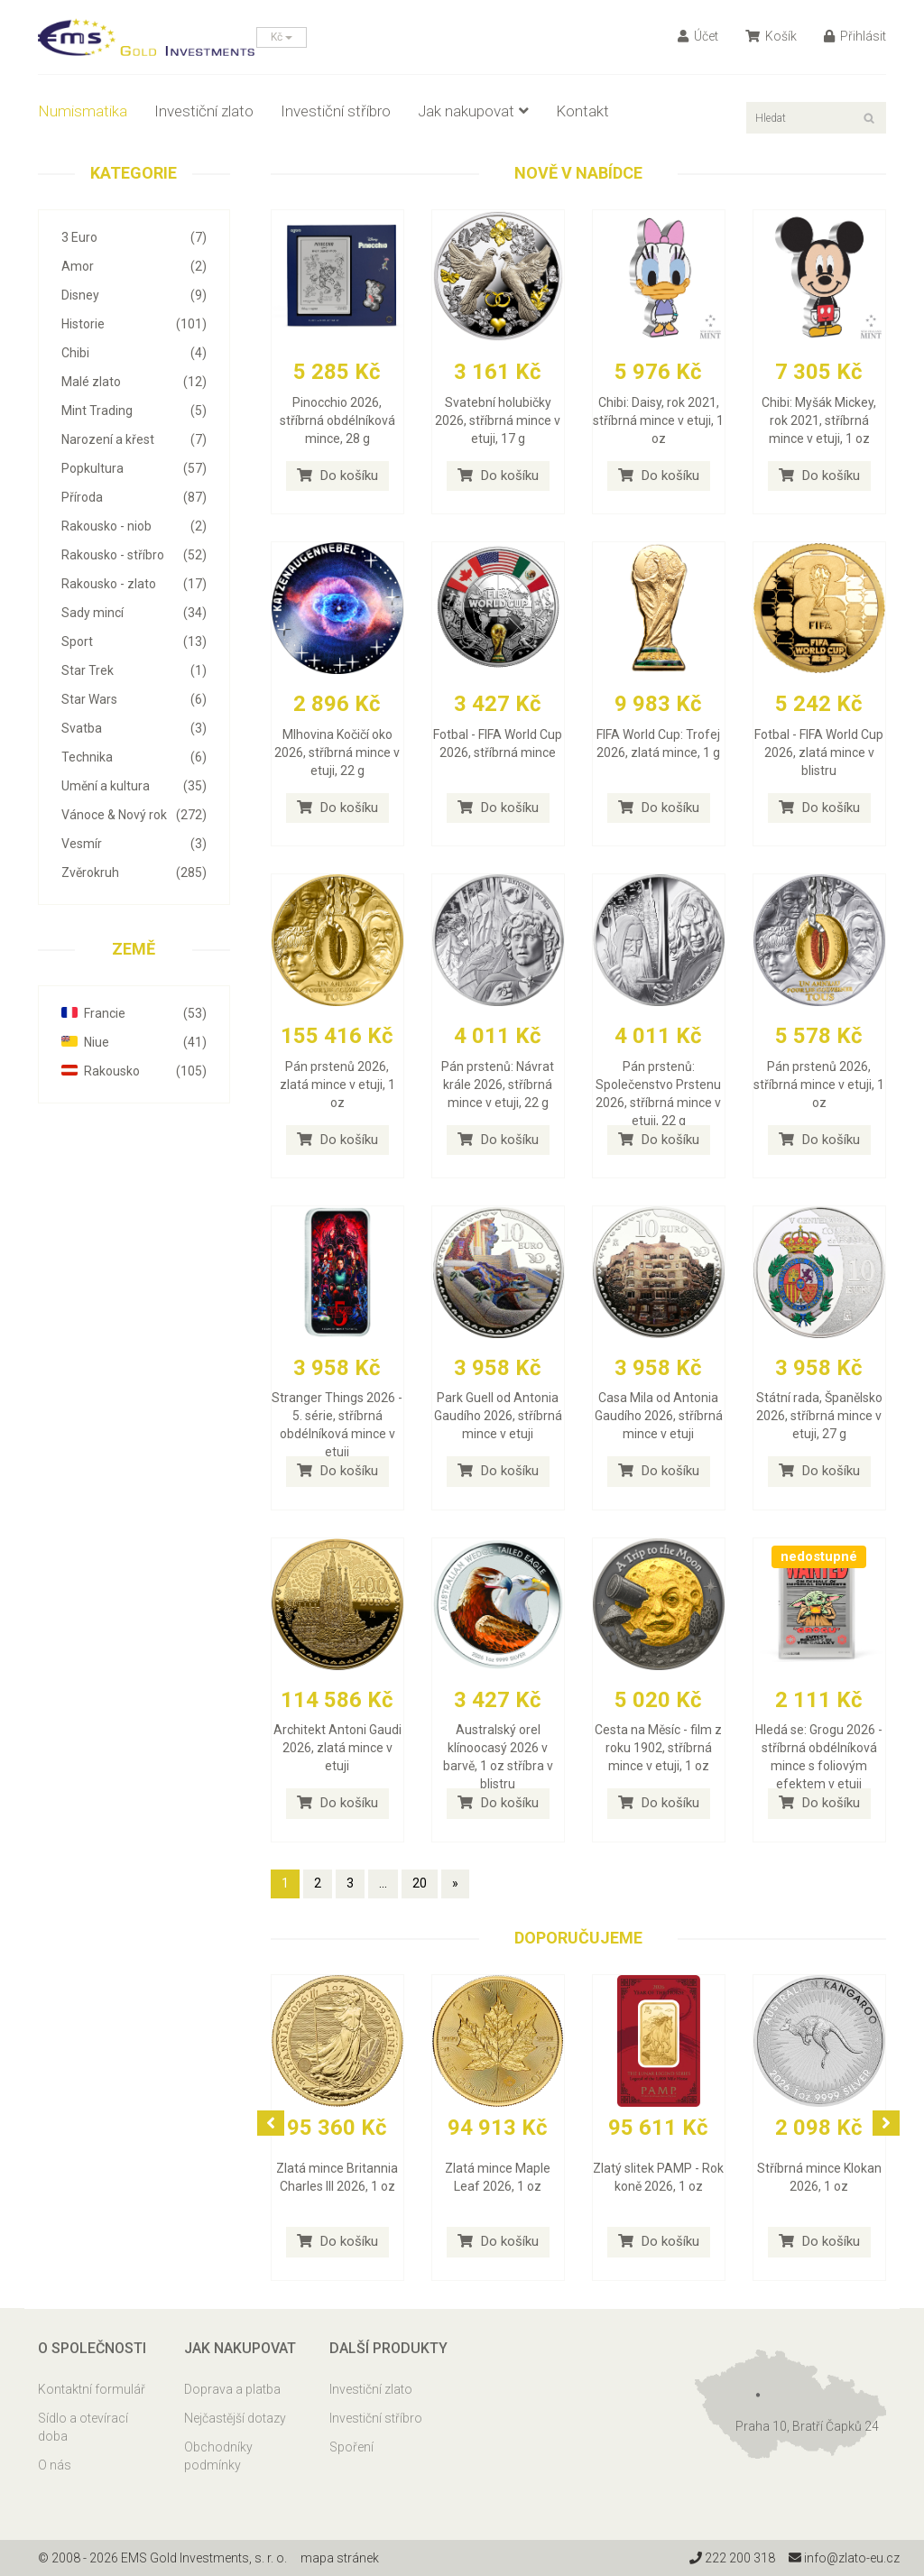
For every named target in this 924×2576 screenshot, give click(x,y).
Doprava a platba (232, 2389)
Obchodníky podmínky (218, 2456)
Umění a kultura (134, 786)
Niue (134, 1042)
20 (419, 1883)
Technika (134, 757)
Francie (134, 1013)
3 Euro (134, 237)
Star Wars (134, 699)
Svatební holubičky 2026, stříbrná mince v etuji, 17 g (497, 420)
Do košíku (337, 475)
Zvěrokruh (134, 872)
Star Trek (134, 670)
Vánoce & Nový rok (134, 815)
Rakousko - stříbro (134, 555)
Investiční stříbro (336, 111)
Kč (281, 37)
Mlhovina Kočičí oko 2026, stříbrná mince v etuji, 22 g (337, 752)
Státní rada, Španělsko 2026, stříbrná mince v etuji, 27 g (819, 1415)
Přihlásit (855, 36)
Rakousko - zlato (134, 584)
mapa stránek (339, 2558)
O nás (54, 2465)
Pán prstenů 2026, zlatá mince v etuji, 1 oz (337, 1084)
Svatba (134, 728)
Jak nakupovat (473, 111)
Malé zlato (134, 382)
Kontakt (582, 111)
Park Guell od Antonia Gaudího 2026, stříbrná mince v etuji (498, 1415)
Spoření (351, 2447)
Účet (698, 36)
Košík (771, 36)
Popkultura (134, 468)
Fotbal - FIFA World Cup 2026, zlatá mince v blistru (818, 752)
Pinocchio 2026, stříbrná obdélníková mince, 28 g (337, 420)
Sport (134, 641)
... (383, 1883)
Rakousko (134, 1071)
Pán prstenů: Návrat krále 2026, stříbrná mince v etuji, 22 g (497, 1084)
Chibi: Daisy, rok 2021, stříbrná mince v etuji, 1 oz (658, 420)
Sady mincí (134, 613)
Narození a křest (134, 439)
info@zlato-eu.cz (844, 2558)
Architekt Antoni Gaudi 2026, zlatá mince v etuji (337, 1747)
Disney (134, 295)
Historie (134, 324)
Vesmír (134, 844)
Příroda (134, 497)
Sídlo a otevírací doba (83, 2427)
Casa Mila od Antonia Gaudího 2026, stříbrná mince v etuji (659, 1415)
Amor (134, 266)
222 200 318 (732, 2558)
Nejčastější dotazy (235, 2418)
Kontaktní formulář (91, 2389)
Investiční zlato (204, 111)
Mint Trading (134, 411)
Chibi (134, 353)
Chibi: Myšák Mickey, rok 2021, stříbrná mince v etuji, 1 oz (819, 420)
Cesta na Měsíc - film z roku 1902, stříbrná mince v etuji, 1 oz (658, 1747)
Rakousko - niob (134, 526)
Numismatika (82, 111)
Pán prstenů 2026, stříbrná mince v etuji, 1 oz (818, 1084)
